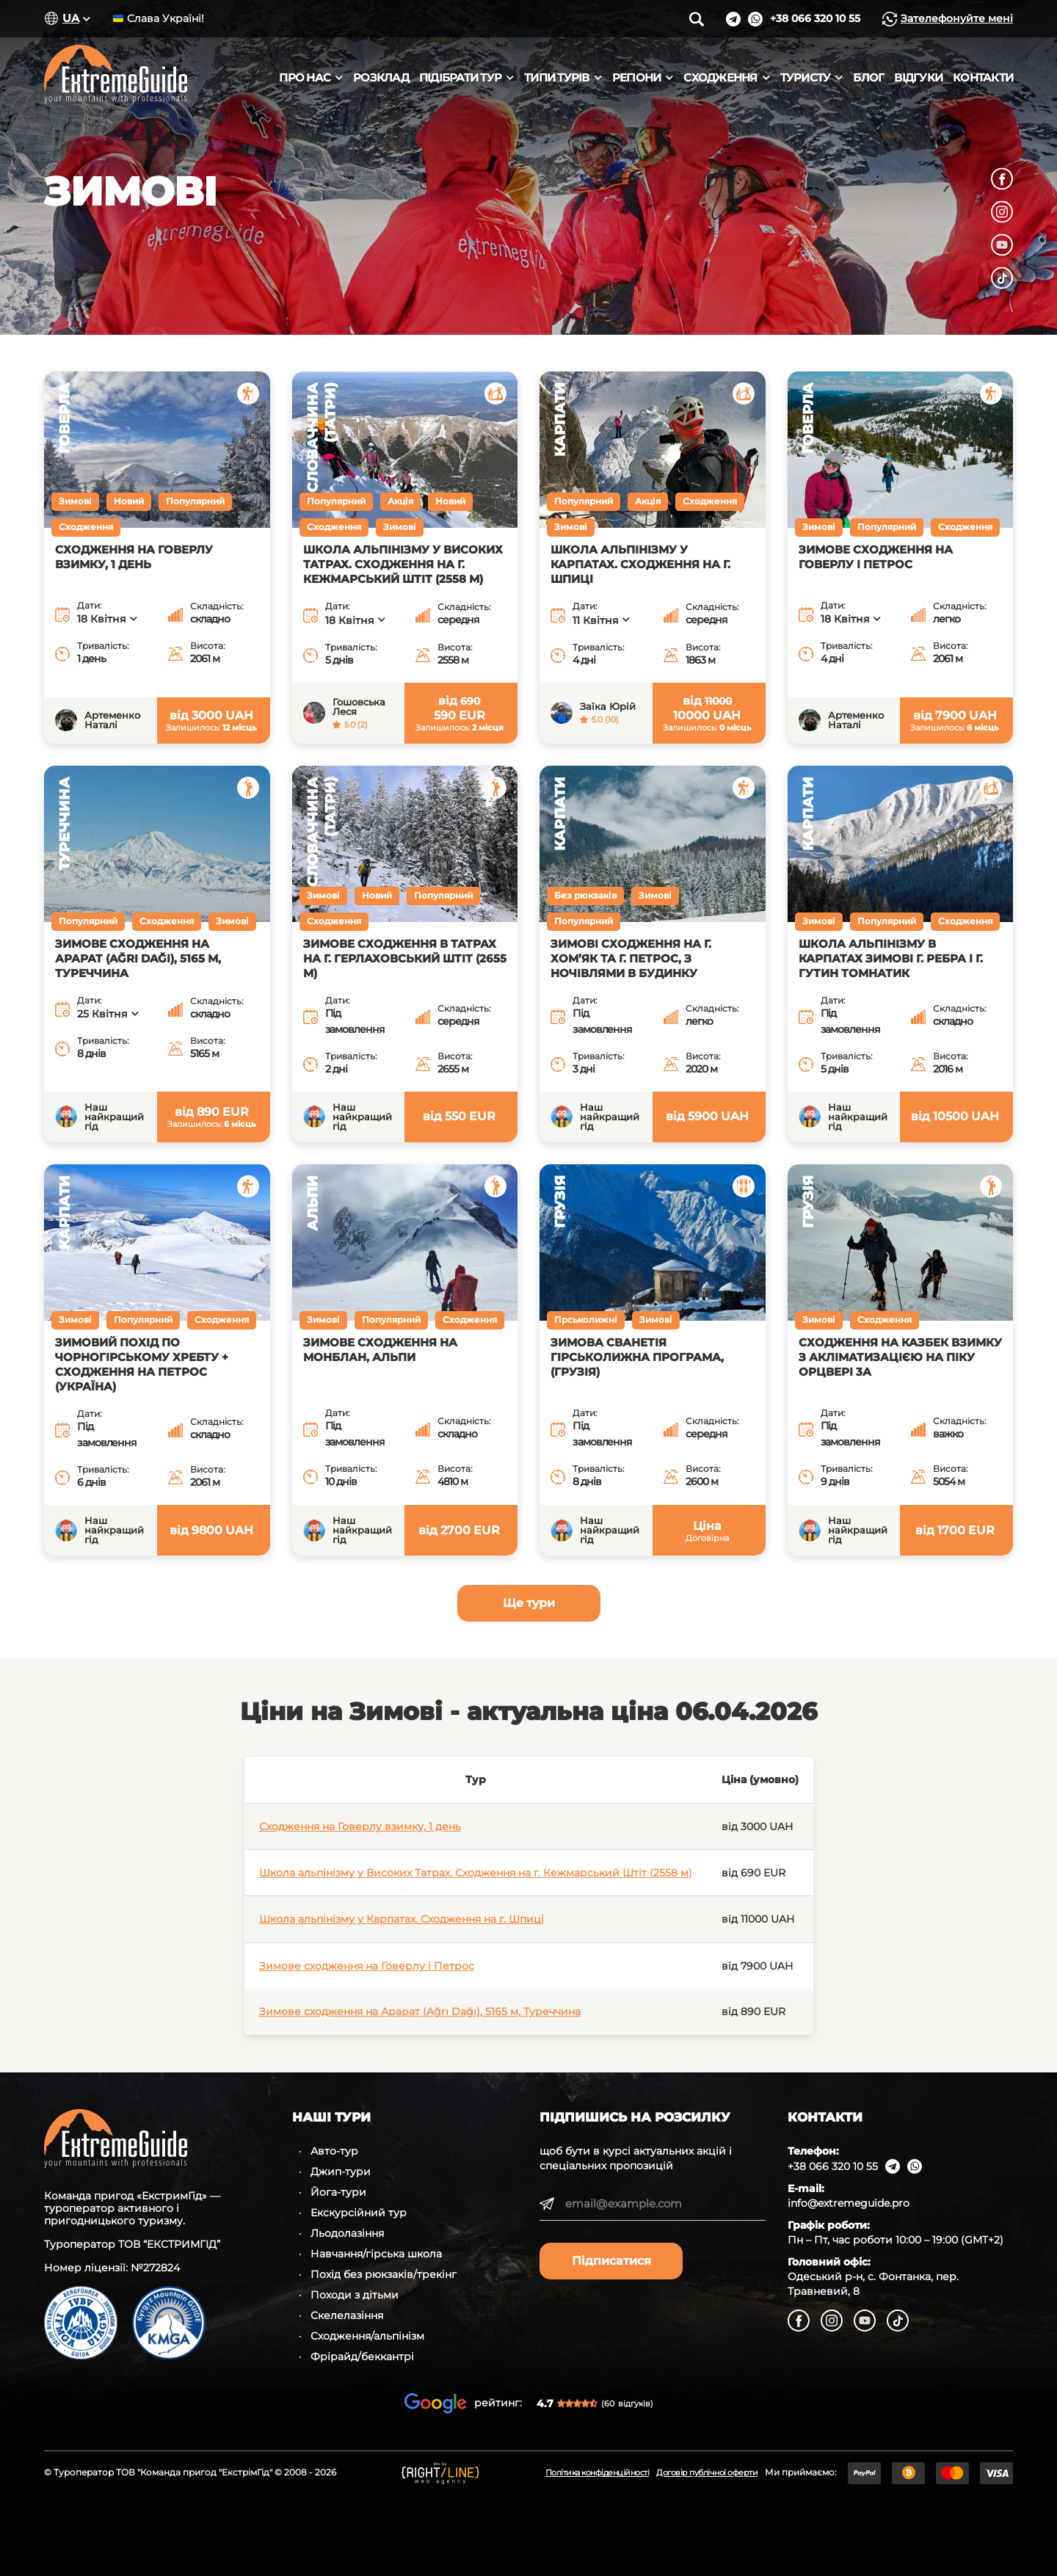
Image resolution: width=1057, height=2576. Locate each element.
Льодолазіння (347, 2233)
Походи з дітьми (354, 2295)
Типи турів (556, 77)
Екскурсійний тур (358, 2212)
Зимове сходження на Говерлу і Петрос (366, 1966)
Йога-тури (338, 2192)
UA (70, 18)
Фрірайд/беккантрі (362, 2356)
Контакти (983, 77)
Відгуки (918, 77)
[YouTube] (1002, 244)
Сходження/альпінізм (367, 2336)
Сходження (720, 77)
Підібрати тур (460, 77)
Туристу (805, 77)
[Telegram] (733, 19)
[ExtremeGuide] (150, 77)
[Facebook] (1002, 178)
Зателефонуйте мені (947, 19)
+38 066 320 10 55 (833, 2166)
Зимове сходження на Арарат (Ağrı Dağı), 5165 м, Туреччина (420, 2011)
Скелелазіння (346, 2315)
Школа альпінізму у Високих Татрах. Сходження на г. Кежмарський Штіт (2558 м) (475, 1873)
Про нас (304, 77)
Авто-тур (334, 2151)
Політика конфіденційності (597, 2472)
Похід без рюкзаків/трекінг (383, 2274)
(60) (627, 2403)
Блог (868, 77)
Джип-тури (340, 2171)
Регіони (636, 77)
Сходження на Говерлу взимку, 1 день (360, 1826)
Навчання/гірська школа (376, 2254)
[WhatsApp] (755, 19)
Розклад (381, 77)
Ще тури (529, 1603)
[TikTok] (1002, 277)
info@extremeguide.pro (848, 2203)
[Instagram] (1002, 211)
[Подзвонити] (815, 19)
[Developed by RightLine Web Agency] (440, 2473)
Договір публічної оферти (707, 2472)
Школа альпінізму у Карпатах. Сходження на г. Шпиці (401, 1919)
